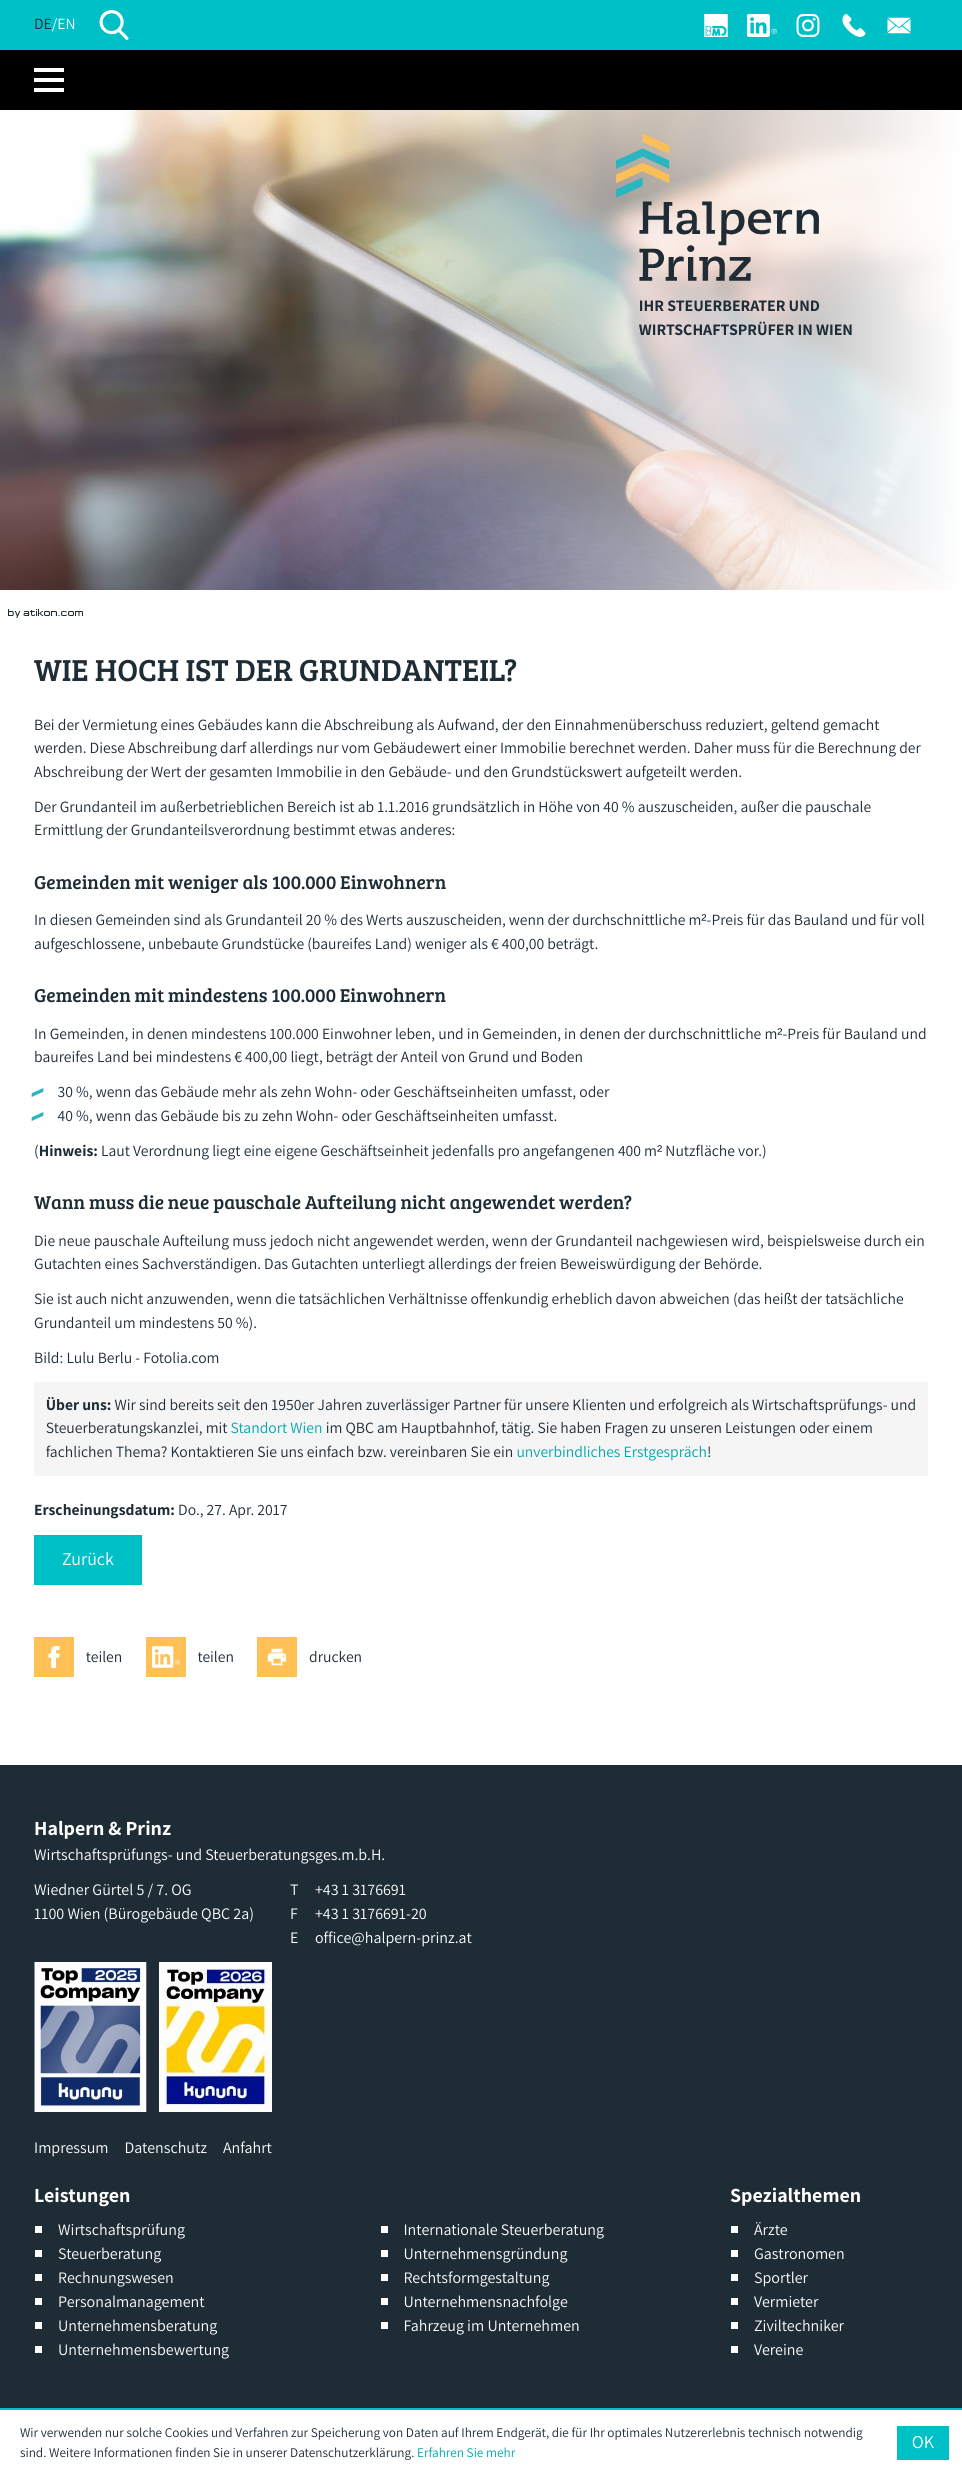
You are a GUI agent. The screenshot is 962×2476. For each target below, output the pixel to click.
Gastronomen (799, 2253)
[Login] (716, 25)
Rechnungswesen (116, 2277)
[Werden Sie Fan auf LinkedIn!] (762, 25)
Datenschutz (165, 2147)
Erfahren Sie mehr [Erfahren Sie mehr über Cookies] (466, 2452)
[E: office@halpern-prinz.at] (899, 25)
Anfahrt (247, 2147)
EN (66, 24)
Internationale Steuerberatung (504, 2229)
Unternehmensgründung (486, 2253)
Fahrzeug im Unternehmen (492, 2325)
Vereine (778, 2349)
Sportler (781, 2277)
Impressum (71, 2147)
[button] (88, 1560)
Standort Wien (277, 1428)
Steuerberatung (109, 2253)
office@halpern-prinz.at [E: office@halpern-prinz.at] (393, 1937)
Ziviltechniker (799, 2325)
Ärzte (771, 2229)
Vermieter (786, 2301)
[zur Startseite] (717, 207)
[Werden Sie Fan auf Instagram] (808, 25)
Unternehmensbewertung (143, 2349)
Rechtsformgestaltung (477, 2277)
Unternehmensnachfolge (486, 2301)
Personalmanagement (131, 2301)
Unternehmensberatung (137, 2325)
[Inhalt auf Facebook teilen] (84, 1657)
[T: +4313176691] (854, 25)
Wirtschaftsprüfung (121, 2229)
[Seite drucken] (315, 1657)
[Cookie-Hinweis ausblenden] (922, 2443)
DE (43, 24)
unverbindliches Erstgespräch (611, 1452)
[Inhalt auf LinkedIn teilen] (196, 1657)
